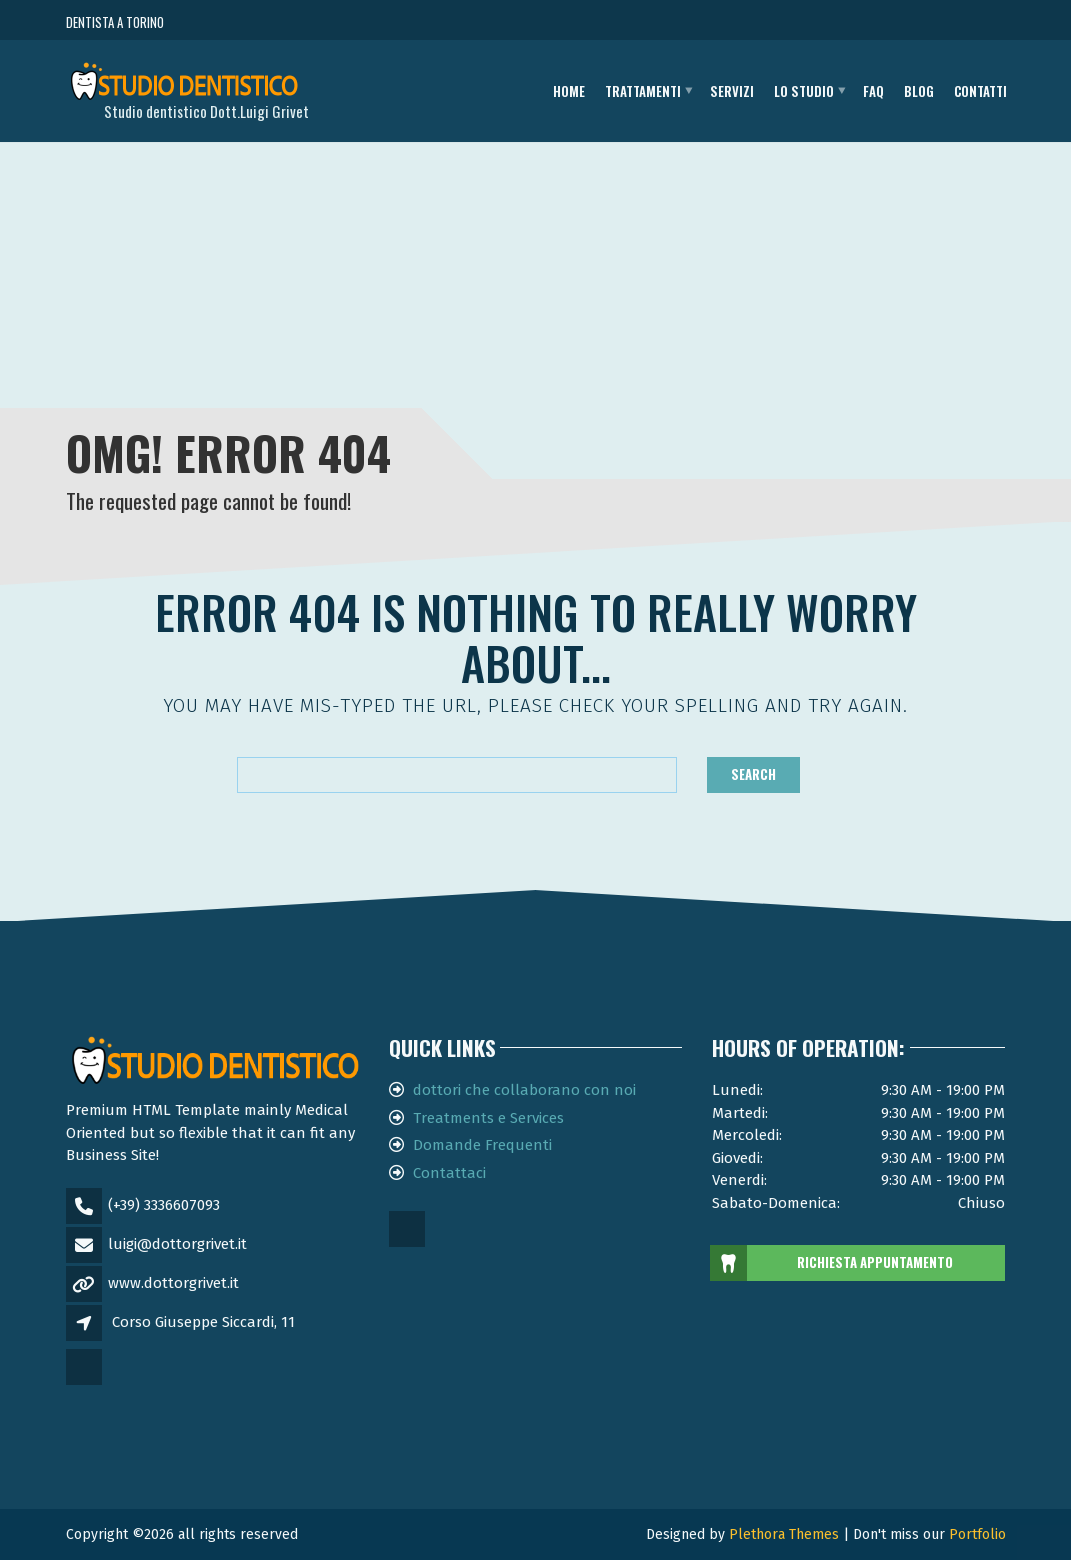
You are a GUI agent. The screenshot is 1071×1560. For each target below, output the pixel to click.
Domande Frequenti (482, 1145)
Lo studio (804, 91)
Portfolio (977, 1534)
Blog (919, 91)
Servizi (732, 91)
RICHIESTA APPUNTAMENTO (832, 1263)
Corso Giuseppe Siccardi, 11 (203, 1322)
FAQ (873, 91)
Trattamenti (643, 91)
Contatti (980, 91)
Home (569, 91)
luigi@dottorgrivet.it (177, 1244)
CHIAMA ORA (895, 22)
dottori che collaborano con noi (524, 1090)
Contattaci (449, 1173)
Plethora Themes (784, 1534)
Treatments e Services (488, 1118)
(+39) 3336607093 (164, 1205)
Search (753, 774)
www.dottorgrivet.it (173, 1283)
